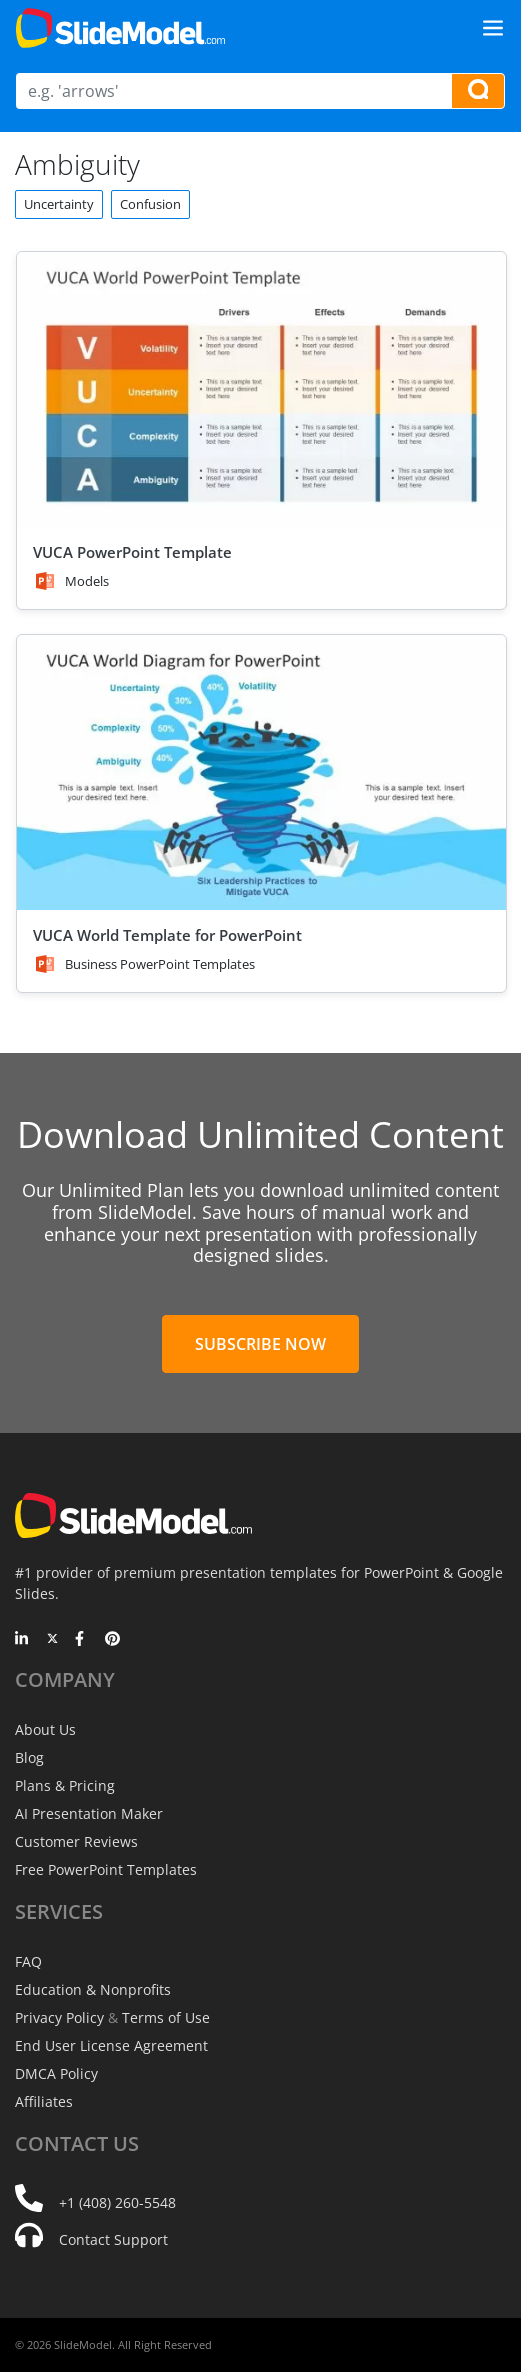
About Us (45, 1729)
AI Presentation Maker (89, 1813)
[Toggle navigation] (493, 28)
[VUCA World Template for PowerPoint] (261, 772)
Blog (29, 1757)
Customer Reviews (76, 1841)
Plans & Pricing (65, 1785)
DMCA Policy (56, 2073)
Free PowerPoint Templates (106, 1869)
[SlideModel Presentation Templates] (120, 28)
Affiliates (44, 2101)
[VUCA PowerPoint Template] (261, 389)
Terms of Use (166, 2017)
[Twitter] (52, 1640)
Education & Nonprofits (93, 1989)
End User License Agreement (111, 2045)
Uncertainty (59, 204)
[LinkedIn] (22, 1640)
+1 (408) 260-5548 (117, 2202)
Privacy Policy (59, 2017)
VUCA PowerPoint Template (132, 552)
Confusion (150, 204)
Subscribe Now (260, 1344)
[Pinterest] (112, 1640)
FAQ (28, 1961)
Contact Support (113, 2239)
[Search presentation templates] (478, 91)
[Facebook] (82, 1640)
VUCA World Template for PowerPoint (167, 935)
